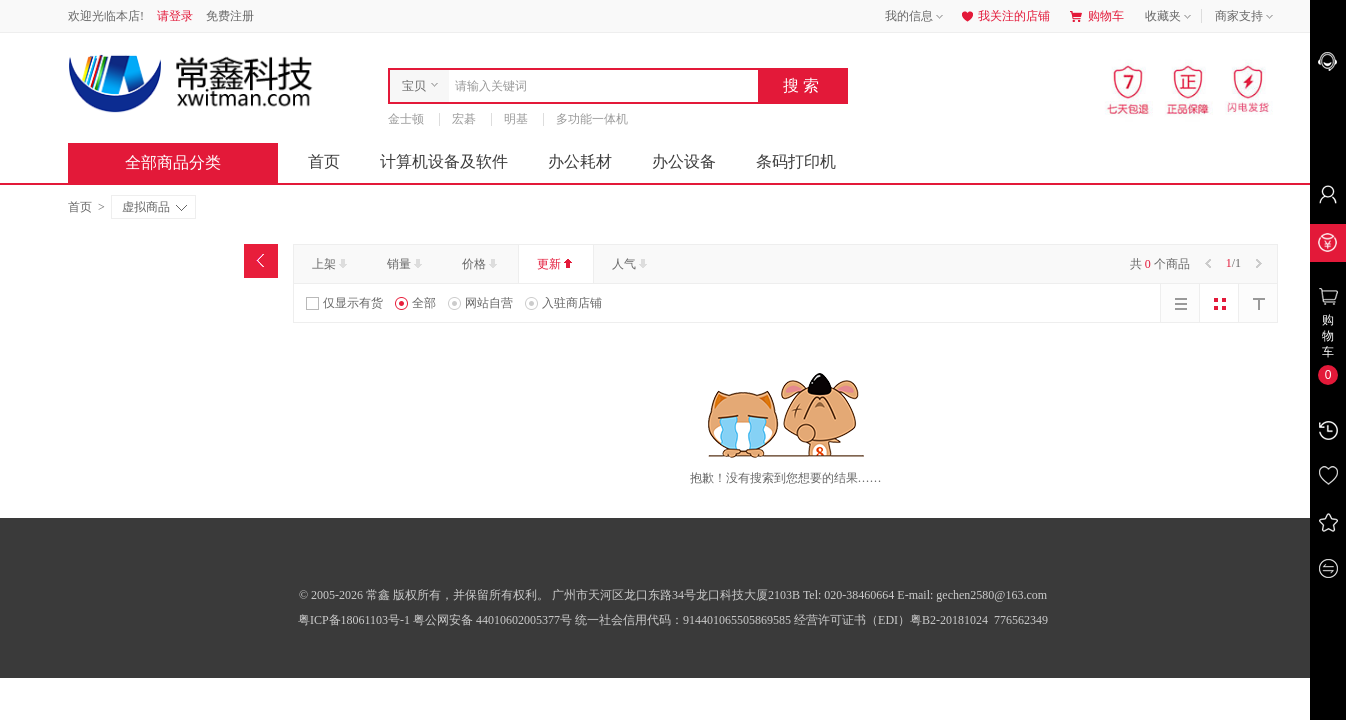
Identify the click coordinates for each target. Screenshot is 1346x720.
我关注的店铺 (1004, 16)
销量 (406, 264)
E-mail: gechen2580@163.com (972, 595)
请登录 (175, 16)
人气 (631, 264)
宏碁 (464, 119)
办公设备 (684, 161)
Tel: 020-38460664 (850, 595)
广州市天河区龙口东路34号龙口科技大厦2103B (677, 595)
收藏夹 (1170, 17)
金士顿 (406, 119)
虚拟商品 (154, 207)
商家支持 (1246, 17)
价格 (481, 264)
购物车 (1097, 16)
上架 (331, 264)
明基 (516, 119)
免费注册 (230, 16)
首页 (324, 161)
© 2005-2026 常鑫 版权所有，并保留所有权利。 (424, 595)
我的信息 (916, 17)
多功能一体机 (592, 119)
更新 (556, 264)
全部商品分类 (189, 162)
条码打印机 (796, 161)
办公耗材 (580, 161)
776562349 (1019, 620)
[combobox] (598, 86)
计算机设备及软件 (444, 161)
